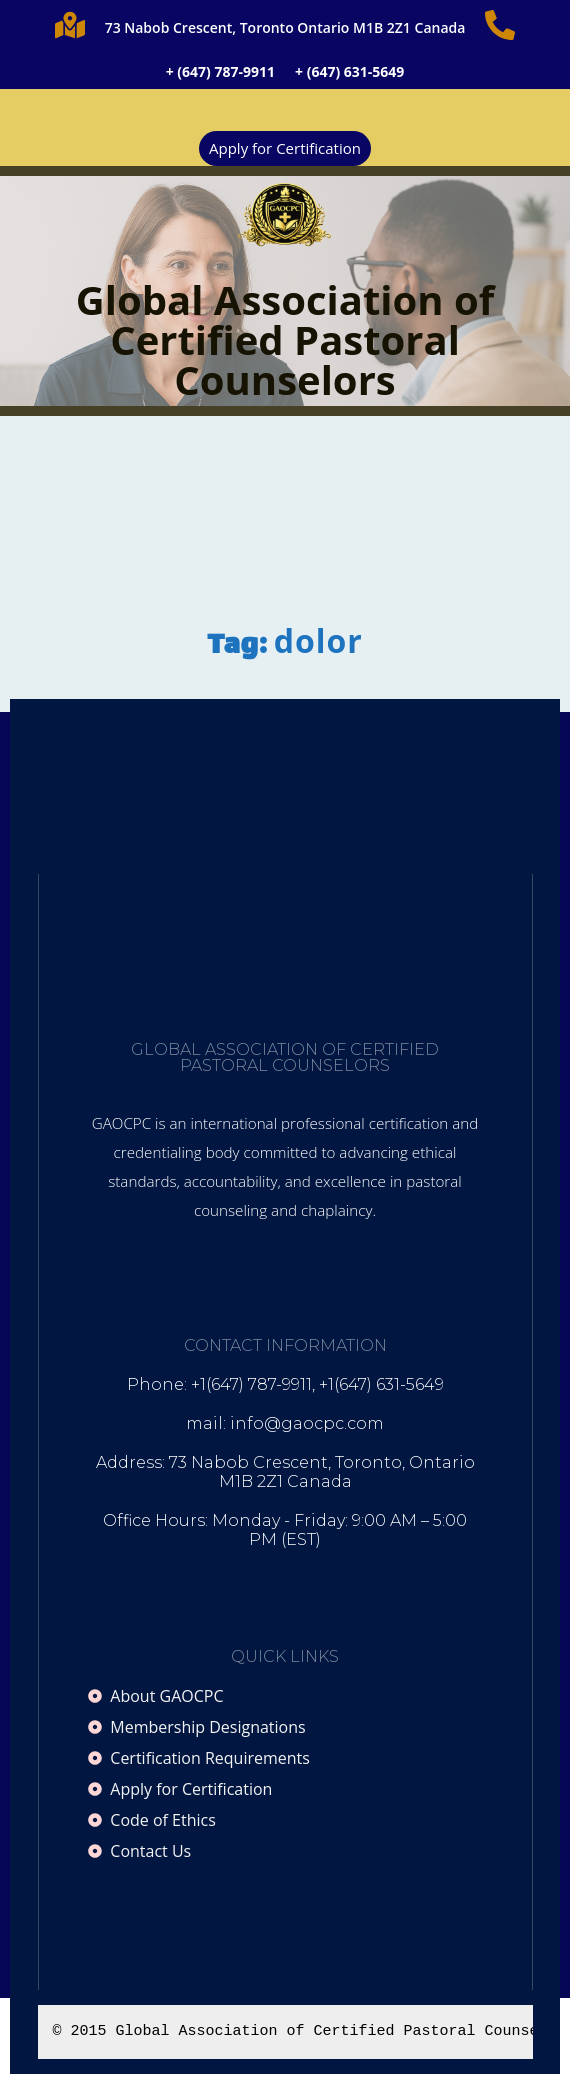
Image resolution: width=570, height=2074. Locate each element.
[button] (285, 110)
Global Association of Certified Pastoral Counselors (285, 339)
